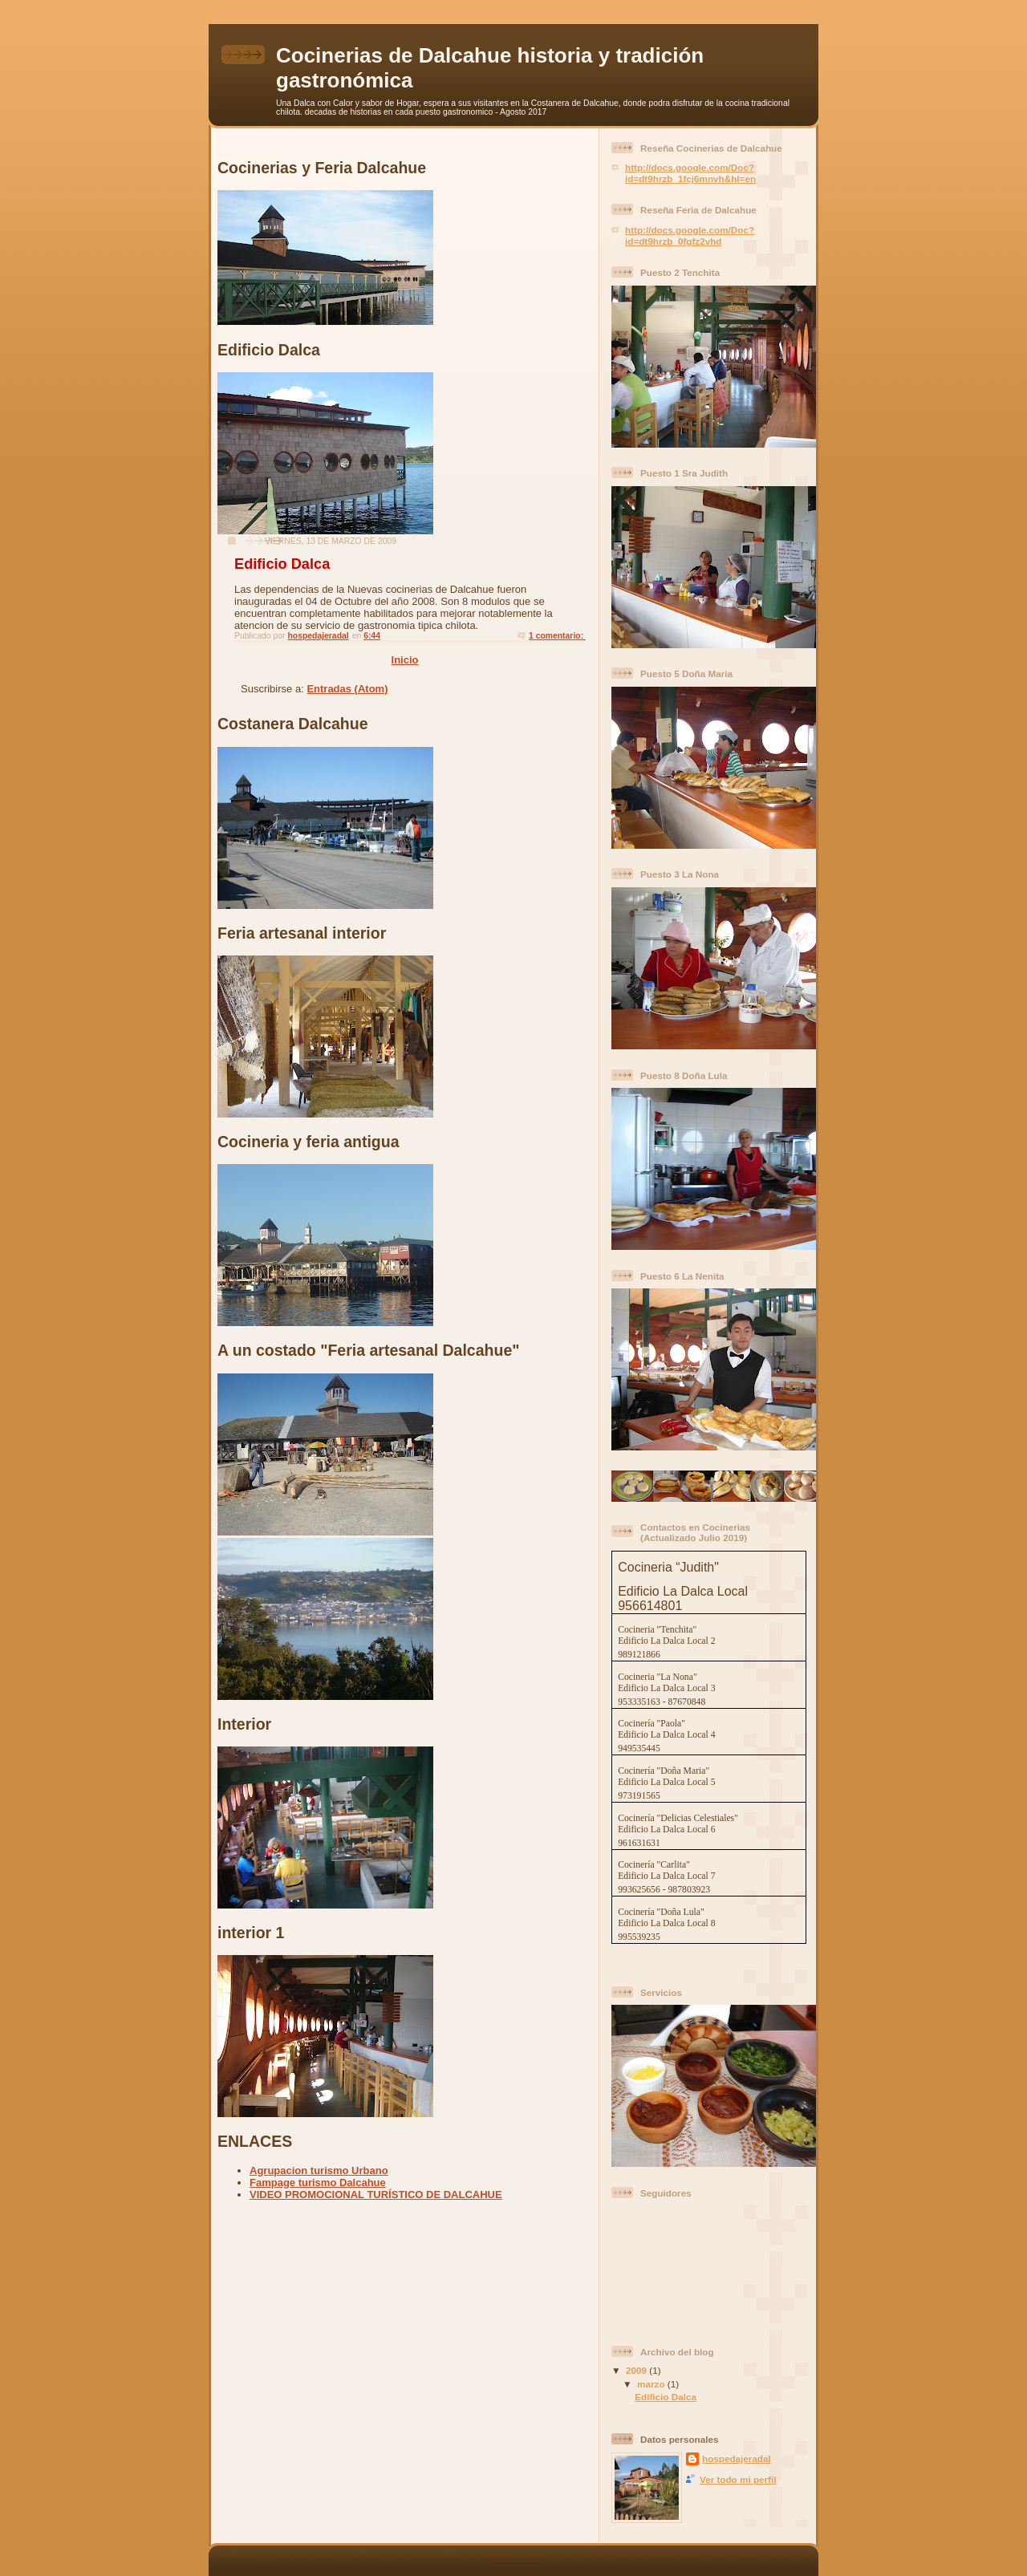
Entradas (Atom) (347, 689)
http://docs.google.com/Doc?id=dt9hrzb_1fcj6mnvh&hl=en (690, 173)
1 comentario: (557, 635)
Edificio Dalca (282, 564)
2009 (637, 2370)
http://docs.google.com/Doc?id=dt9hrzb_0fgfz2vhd (689, 235)
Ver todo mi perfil (738, 2479)
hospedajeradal (736, 2458)
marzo (652, 2384)
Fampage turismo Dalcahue (318, 2182)
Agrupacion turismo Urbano (319, 2170)
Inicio (405, 660)
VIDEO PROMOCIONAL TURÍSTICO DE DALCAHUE (376, 2195)
